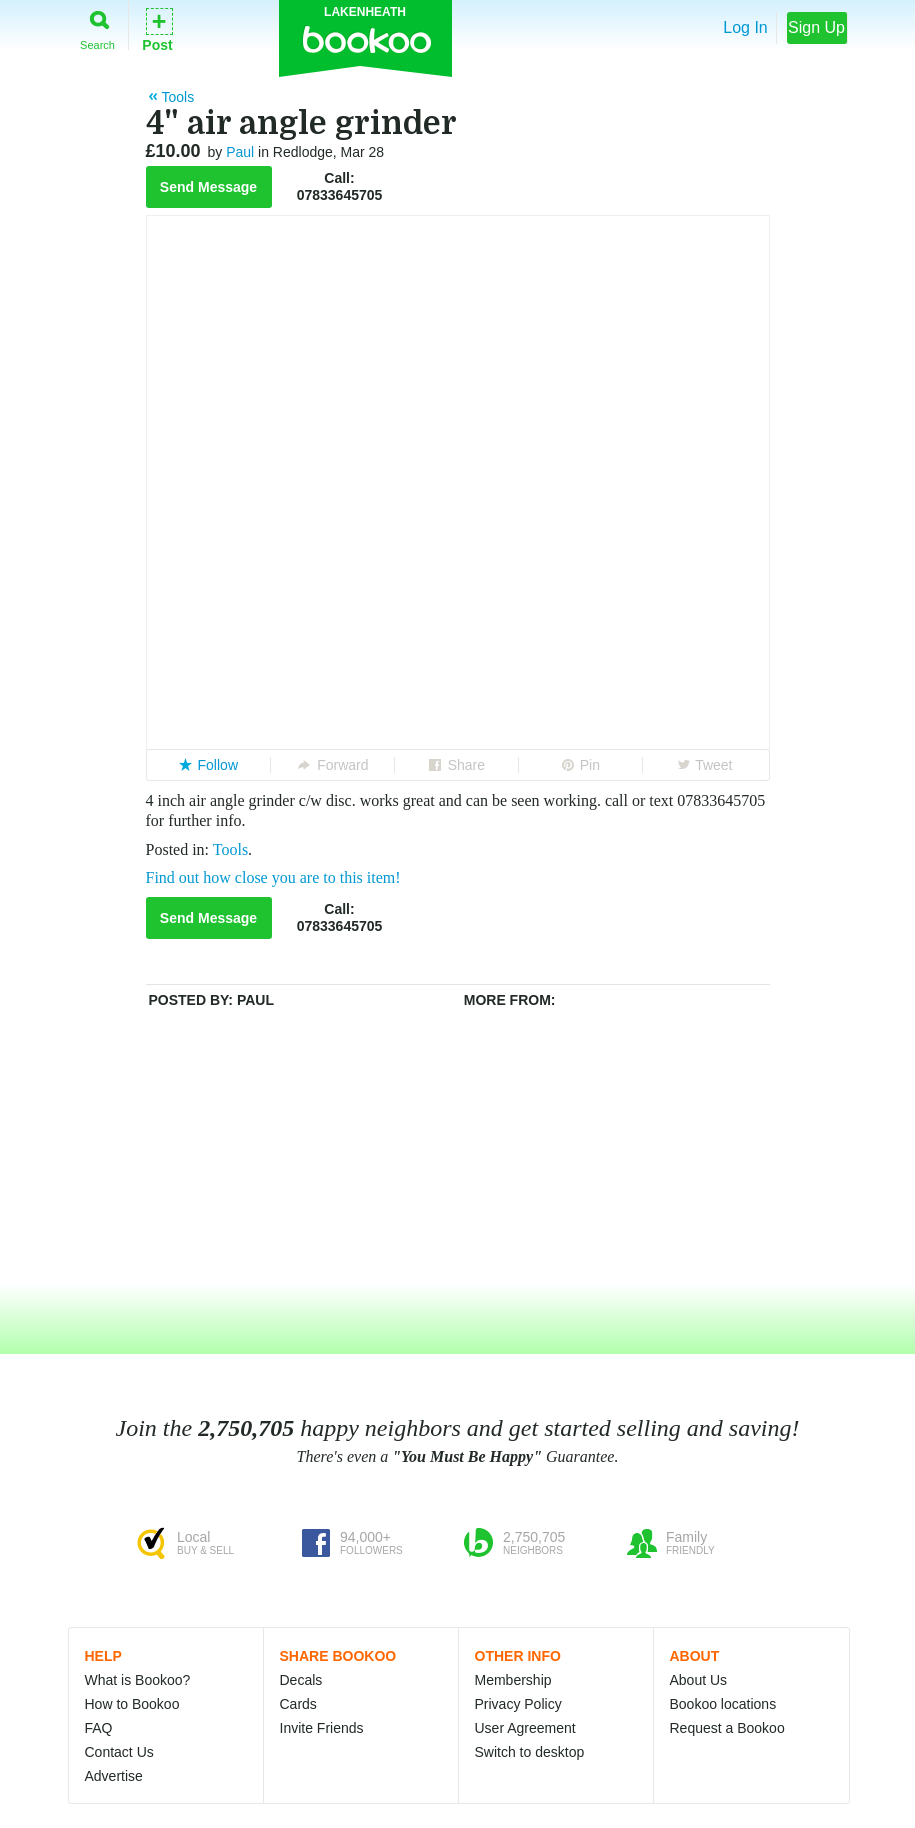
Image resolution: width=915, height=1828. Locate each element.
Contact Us (119, 1752)
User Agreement (525, 1728)
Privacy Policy (518, 1704)
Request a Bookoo (727, 1728)
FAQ (99, 1728)
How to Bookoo (132, 1704)
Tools (230, 849)
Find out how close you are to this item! (273, 877)
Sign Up (816, 27)
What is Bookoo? (138, 1680)
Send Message (208, 187)
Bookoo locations (723, 1704)
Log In (745, 27)
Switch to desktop (530, 1752)
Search (97, 26)
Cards (298, 1704)
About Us (699, 1680)
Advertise (114, 1776)
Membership (513, 1680)
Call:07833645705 (340, 186)
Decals (301, 1680)
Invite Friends (322, 1728)
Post (157, 28)
